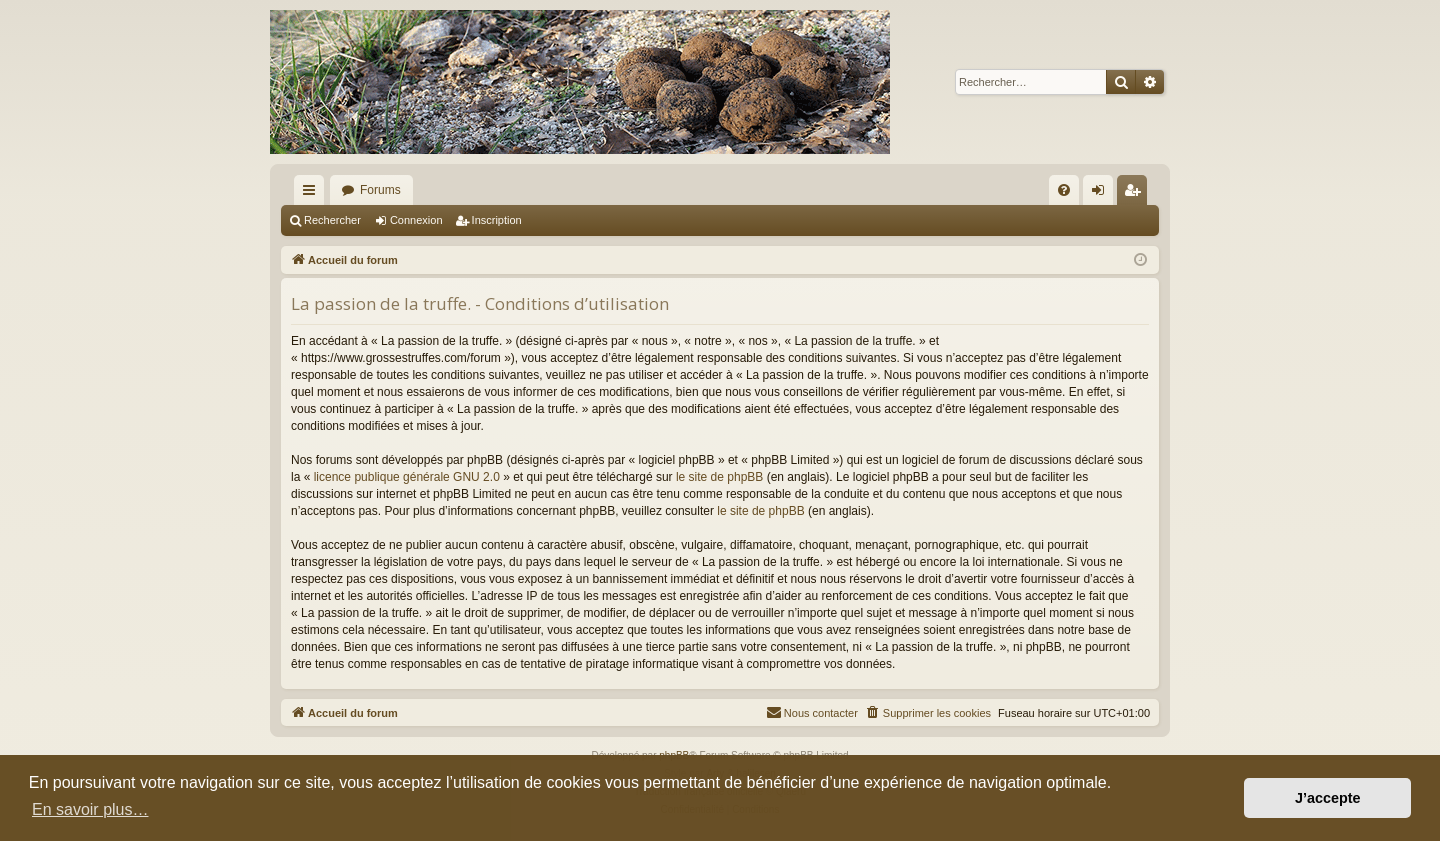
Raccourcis (313, 194)
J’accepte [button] (1328, 798)
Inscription (497, 220)
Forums (380, 190)
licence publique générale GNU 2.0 (407, 477)
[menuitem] (1064, 190)
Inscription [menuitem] (1136, 194)
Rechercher (332, 220)
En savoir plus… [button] (90, 809)
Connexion (416, 220)
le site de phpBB (719, 477)
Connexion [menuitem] (1102, 194)
